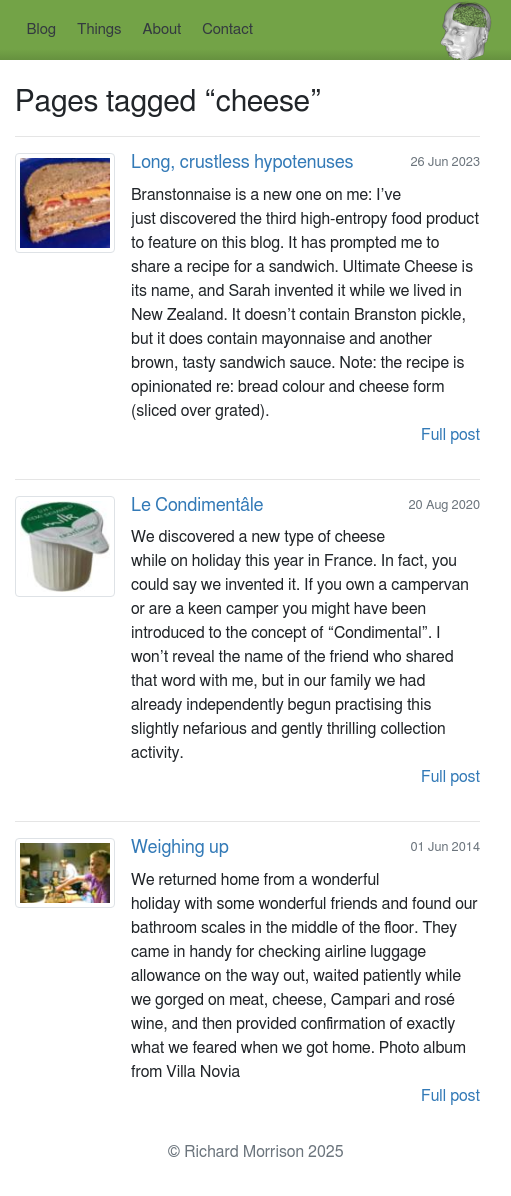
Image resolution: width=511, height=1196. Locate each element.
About (162, 29)
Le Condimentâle (197, 506)
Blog (41, 29)
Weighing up (180, 848)
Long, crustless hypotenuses (242, 163)
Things (99, 29)
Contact (227, 29)
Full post (450, 435)
